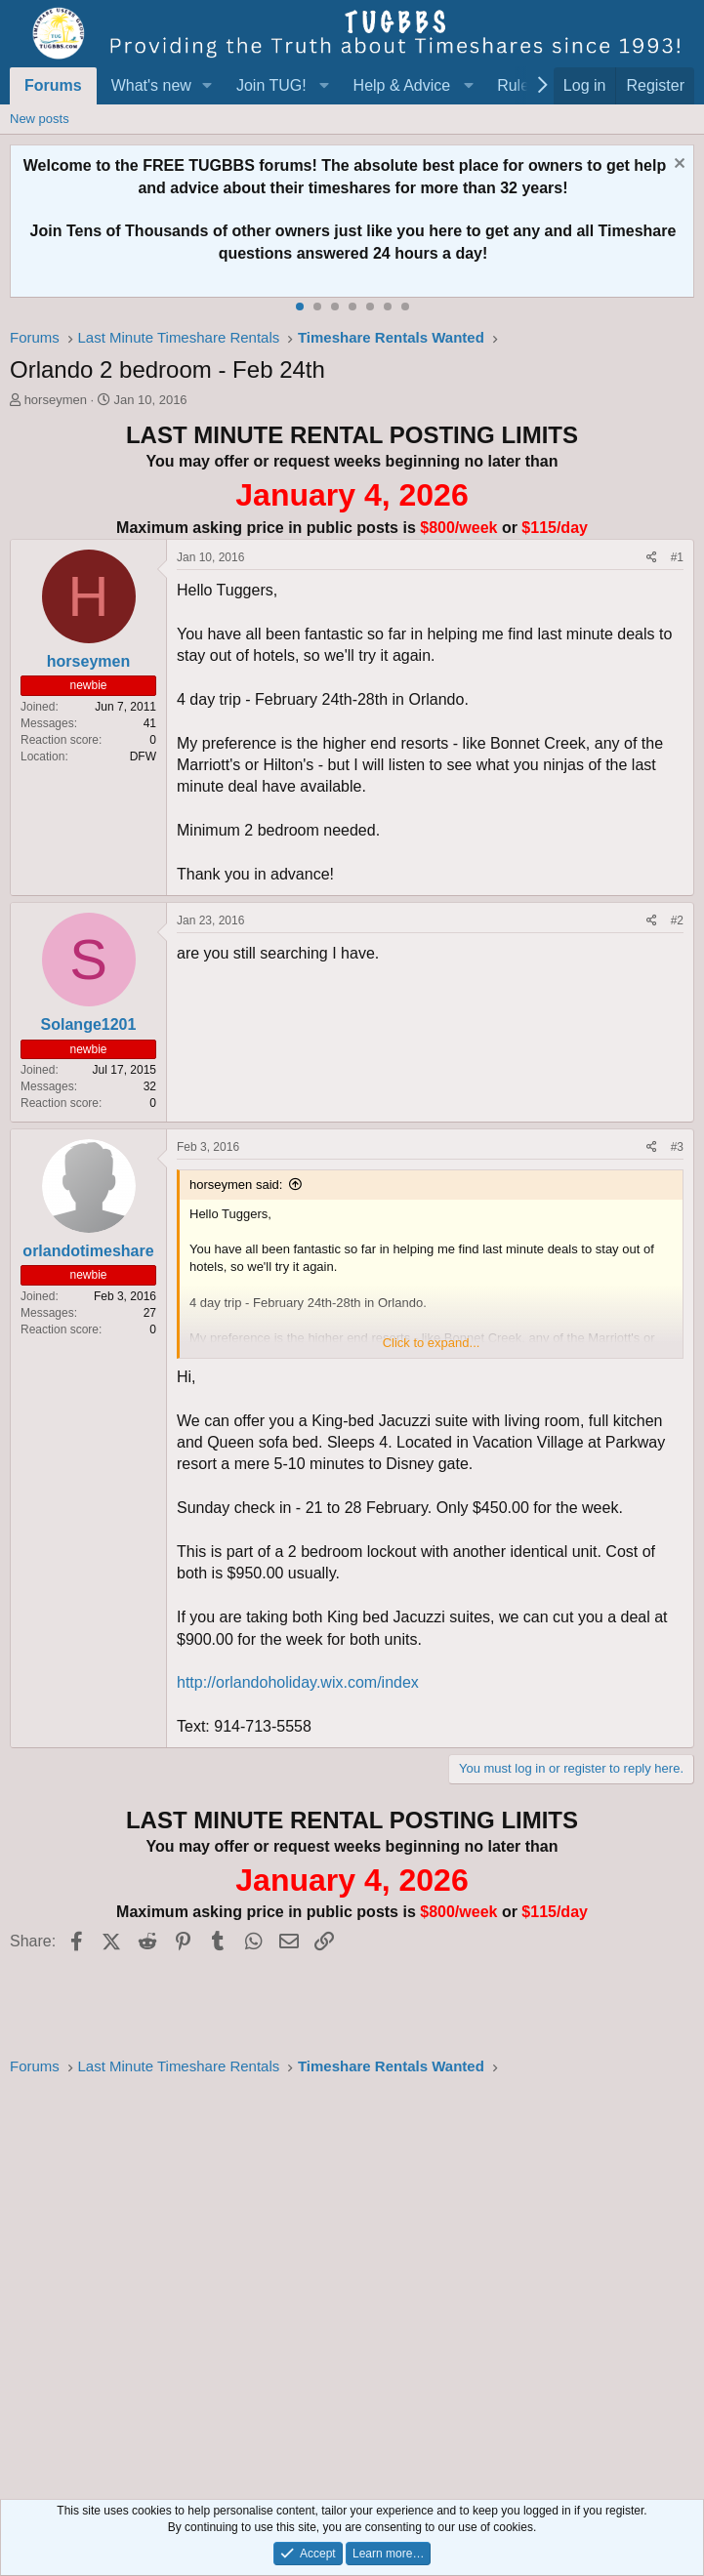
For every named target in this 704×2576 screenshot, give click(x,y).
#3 (677, 1147)
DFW (143, 756)
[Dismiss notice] (677, 165)
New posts (39, 118)
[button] (207, 85)
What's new (151, 85)
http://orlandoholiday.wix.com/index (298, 1682)
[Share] (652, 558)
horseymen (55, 399)
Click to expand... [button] (431, 1342)
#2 (677, 920)
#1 (677, 557)
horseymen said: (235, 1184)
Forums (53, 85)
